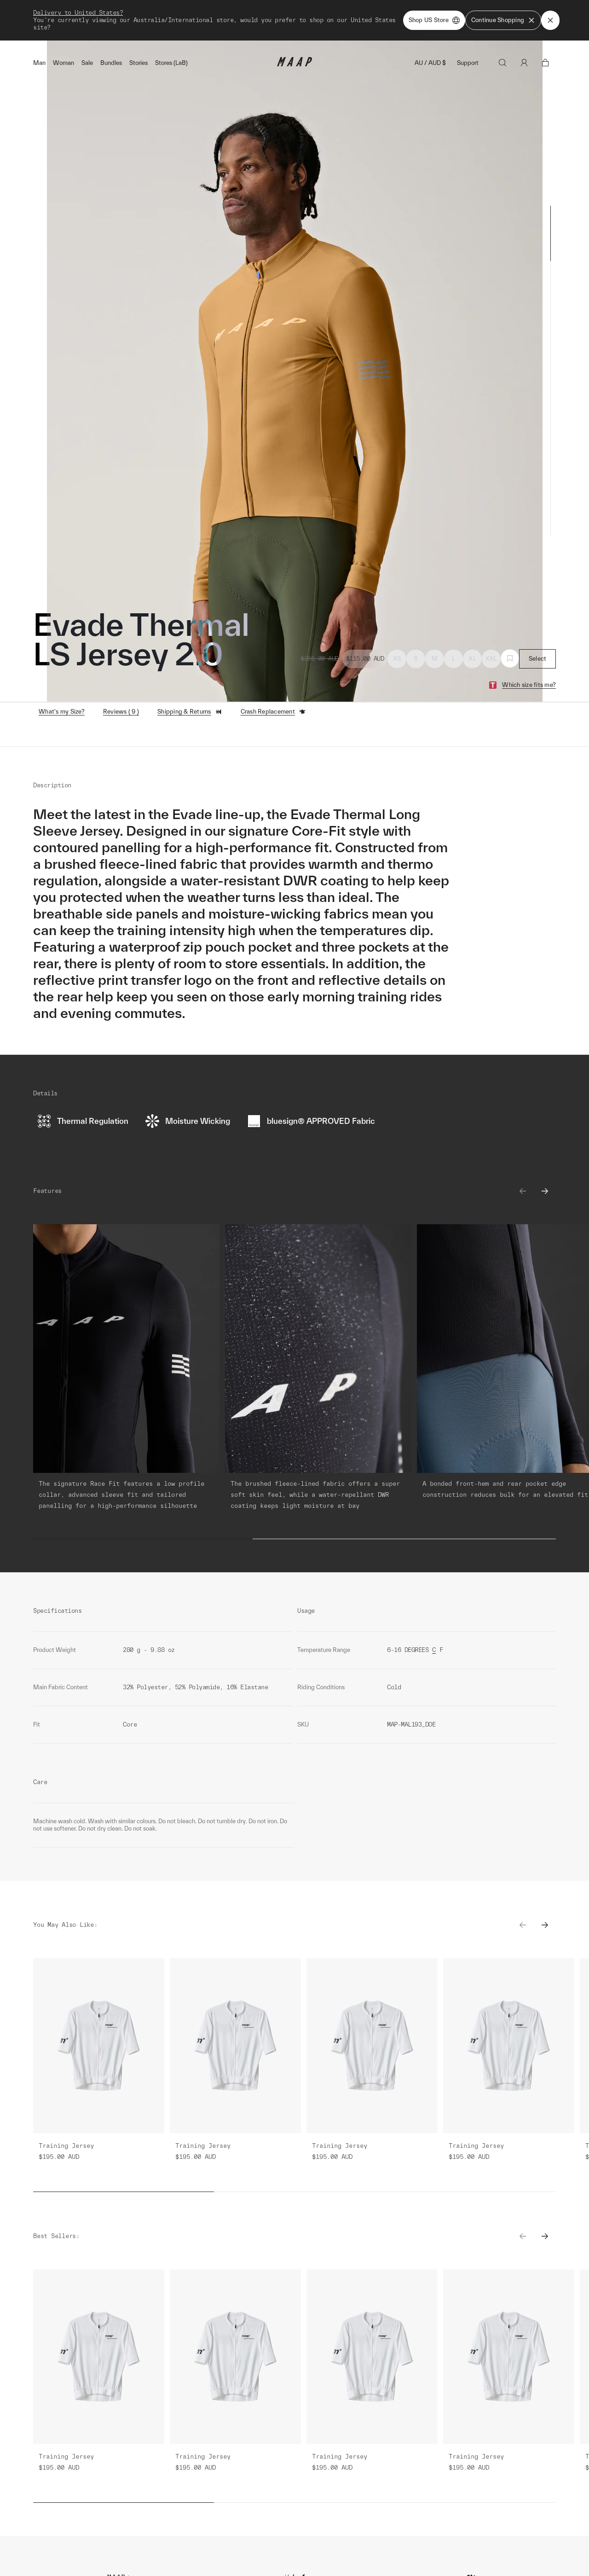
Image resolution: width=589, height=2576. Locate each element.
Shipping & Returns (189, 711)
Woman (63, 62)
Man (39, 62)
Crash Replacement (273, 711)
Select (538, 658)
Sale (87, 62)
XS (397, 658)
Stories (138, 62)
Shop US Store (434, 20)
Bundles (111, 62)
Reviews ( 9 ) (121, 711)
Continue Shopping (503, 20)
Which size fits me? (529, 684)
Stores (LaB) (171, 62)
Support (468, 62)
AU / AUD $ (430, 62)
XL (472, 658)
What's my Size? (62, 711)
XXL (491, 658)
